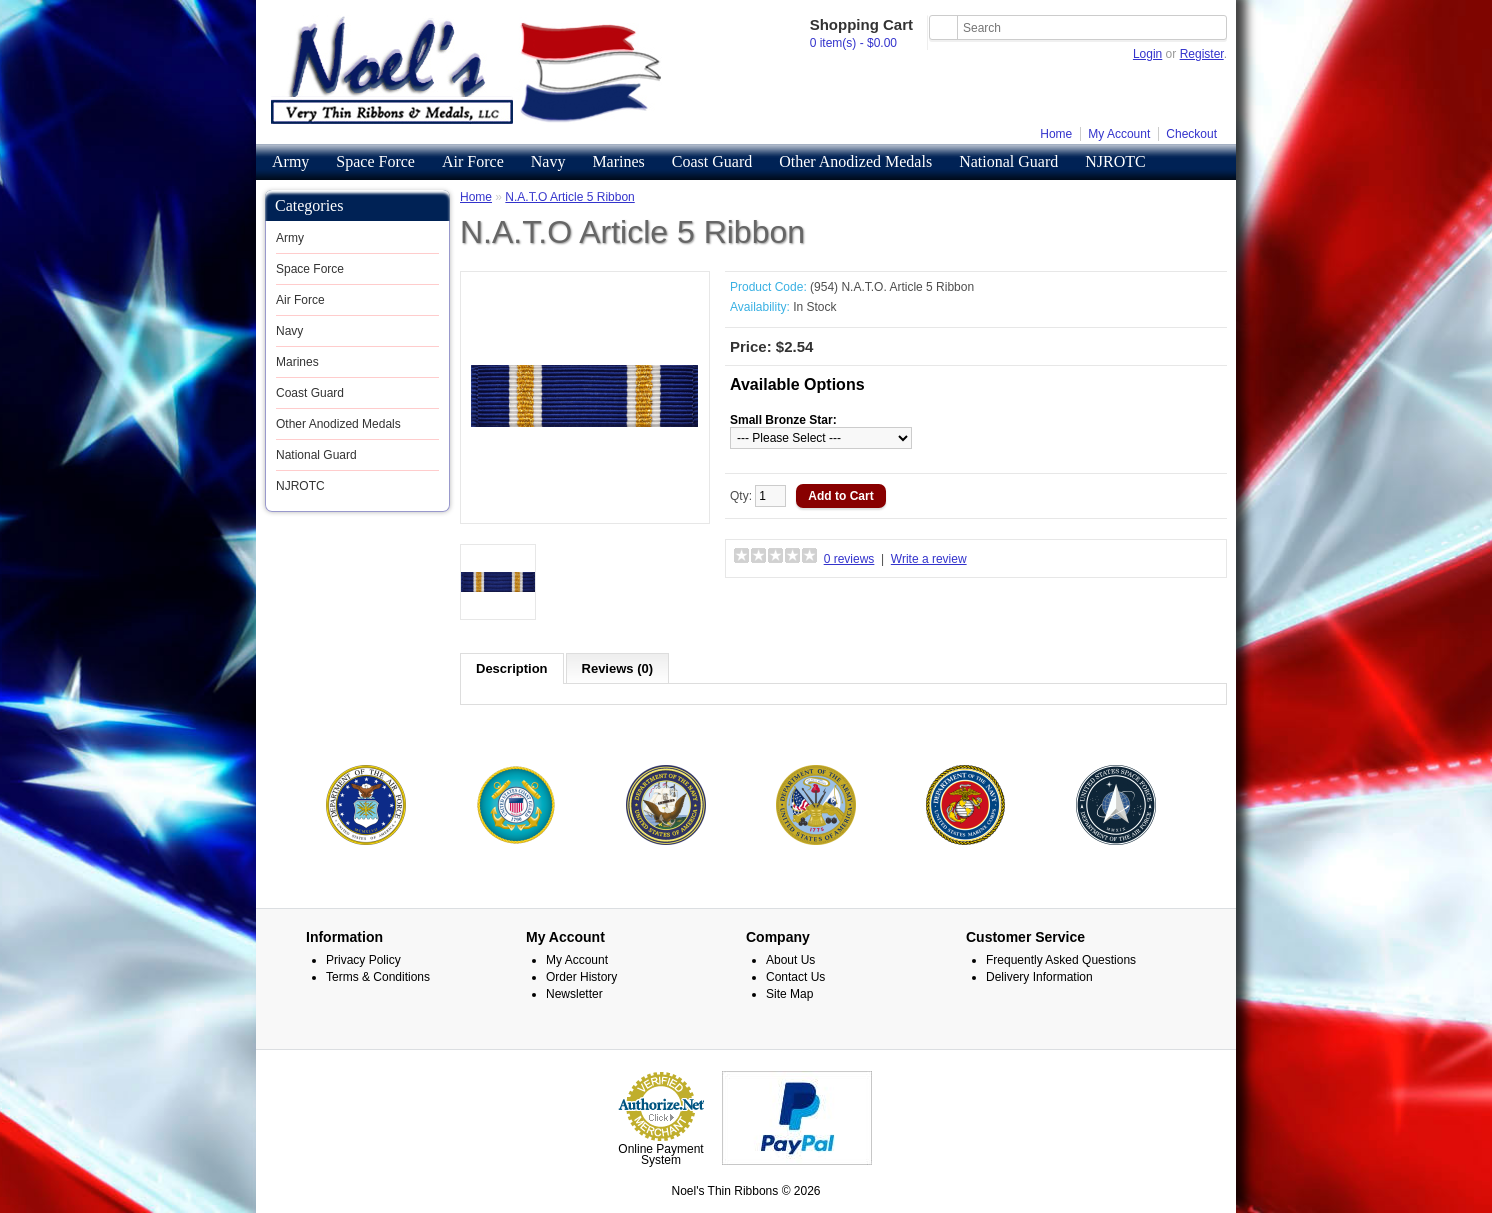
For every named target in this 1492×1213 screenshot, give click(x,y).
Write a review (929, 559)
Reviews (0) (618, 668)
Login (1147, 54)
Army (290, 161)
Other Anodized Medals (855, 161)
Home (1056, 134)
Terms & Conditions (378, 977)
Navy (548, 161)
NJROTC (1115, 161)
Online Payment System (660, 1154)
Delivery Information (1039, 977)
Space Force (375, 161)
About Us (790, 960)
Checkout (1191, 134)
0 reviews (849, 559)
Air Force (473, 161)
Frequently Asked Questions (1061, 960)
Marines (618, 161)
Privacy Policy (363, 960)
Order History (581, 977)
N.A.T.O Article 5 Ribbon (569, 197)
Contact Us (795, 977)
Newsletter (574, 994)
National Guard (1008, 161)
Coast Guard (712, 161)
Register (1202, 54)
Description (512, 668)
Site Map (789, 994)
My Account (1119, 134)
